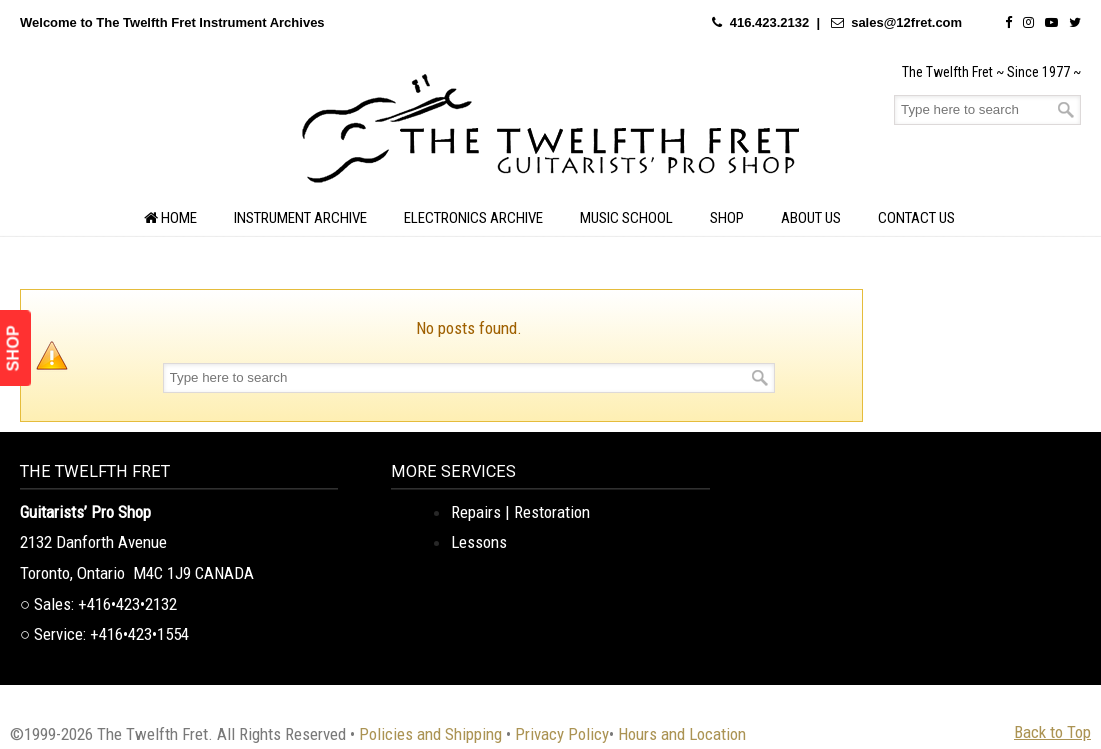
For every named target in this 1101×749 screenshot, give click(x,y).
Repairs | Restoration (520, 512)
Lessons (479, 542)
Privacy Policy (562, 734)
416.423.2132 (770, 22)
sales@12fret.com (906, 22)
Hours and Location (682, 734)
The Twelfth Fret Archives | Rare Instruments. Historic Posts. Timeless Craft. (551, 134)
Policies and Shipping (430, 734)
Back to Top (1052, 732)
